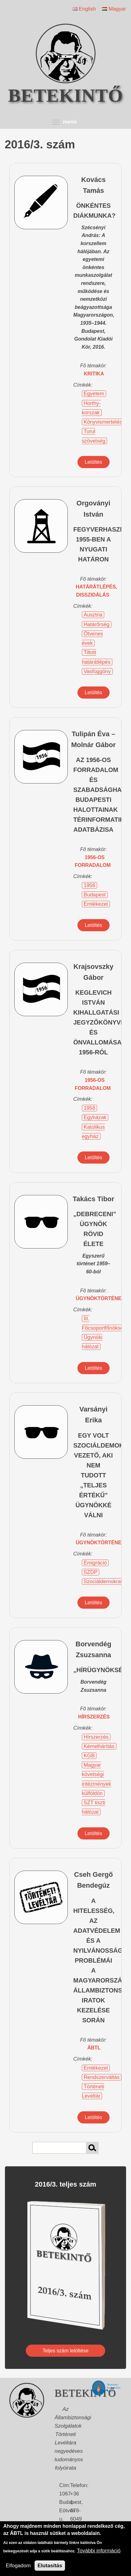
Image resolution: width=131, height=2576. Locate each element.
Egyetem (94, 394)
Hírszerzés (96, 1737)
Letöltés (93, 462)
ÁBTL (94, 2047)
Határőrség (97, 624)
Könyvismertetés (103, 422)
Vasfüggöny (97, 671)
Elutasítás (49, 2566)
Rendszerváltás (102, 2077)
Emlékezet (96, 904)
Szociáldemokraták (106, 1581)
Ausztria (93, 615)
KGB (89, 1756)
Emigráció (95, 1563)
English (84, 9)
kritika (94, 373)
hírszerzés (94, 1716)
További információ (98, 2551)
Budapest (95, 895)
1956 (89, 885)
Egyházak (95, 1117)
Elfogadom (18, 2566)
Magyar (114, 9)
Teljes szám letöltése (66, 2350)
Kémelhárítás (99, 1746)
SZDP (91, 1572)
